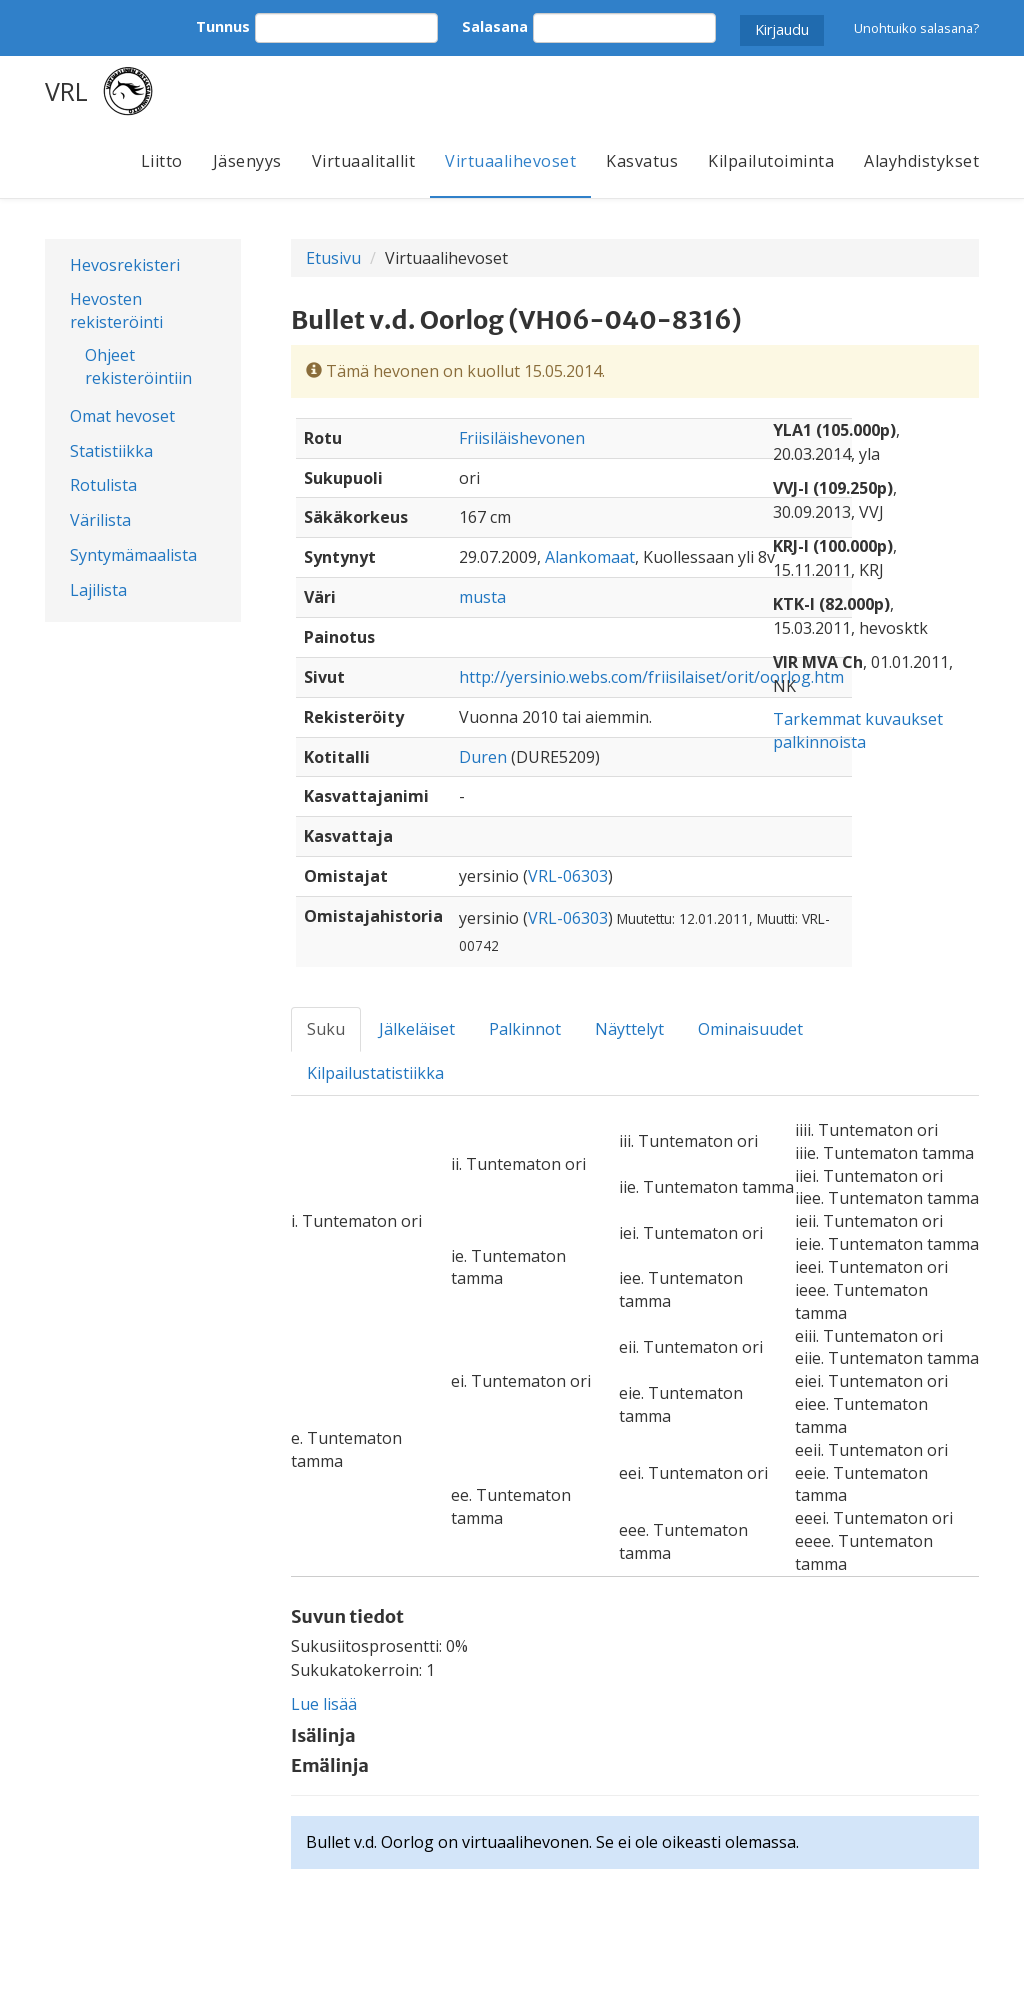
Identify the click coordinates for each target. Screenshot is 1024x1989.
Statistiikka (111, 451)
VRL (66, 91)
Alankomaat (590, 557)
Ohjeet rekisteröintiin (138, 366)
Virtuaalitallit (364, 161)
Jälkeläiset (417, 1029)
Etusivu (333, 258)
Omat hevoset (122, 416)
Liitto (162, 161)
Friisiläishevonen (522, 438)
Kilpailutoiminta (771, 161)
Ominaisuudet (750, 1029)
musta (482, 597)
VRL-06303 (568, 876)
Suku (326, 1029)
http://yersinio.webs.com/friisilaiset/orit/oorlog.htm (651, 677)
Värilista (100, 520)
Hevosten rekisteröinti (116, 310)
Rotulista (103, 485)
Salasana (495, 26)
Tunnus (223, 26)
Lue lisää (324, 1704)
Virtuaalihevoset (510, 161)
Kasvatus (642, 161)
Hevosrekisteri (125, 265)
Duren (483, 757)
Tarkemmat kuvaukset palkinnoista (858, 730)
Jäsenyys (247, 161)
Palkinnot (525, 1029)
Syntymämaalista (133, 555)
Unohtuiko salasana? (916, 28)
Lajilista (98, 590)
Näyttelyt (629, 1029)
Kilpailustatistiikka (375, 1073)
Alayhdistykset (921, 161)
